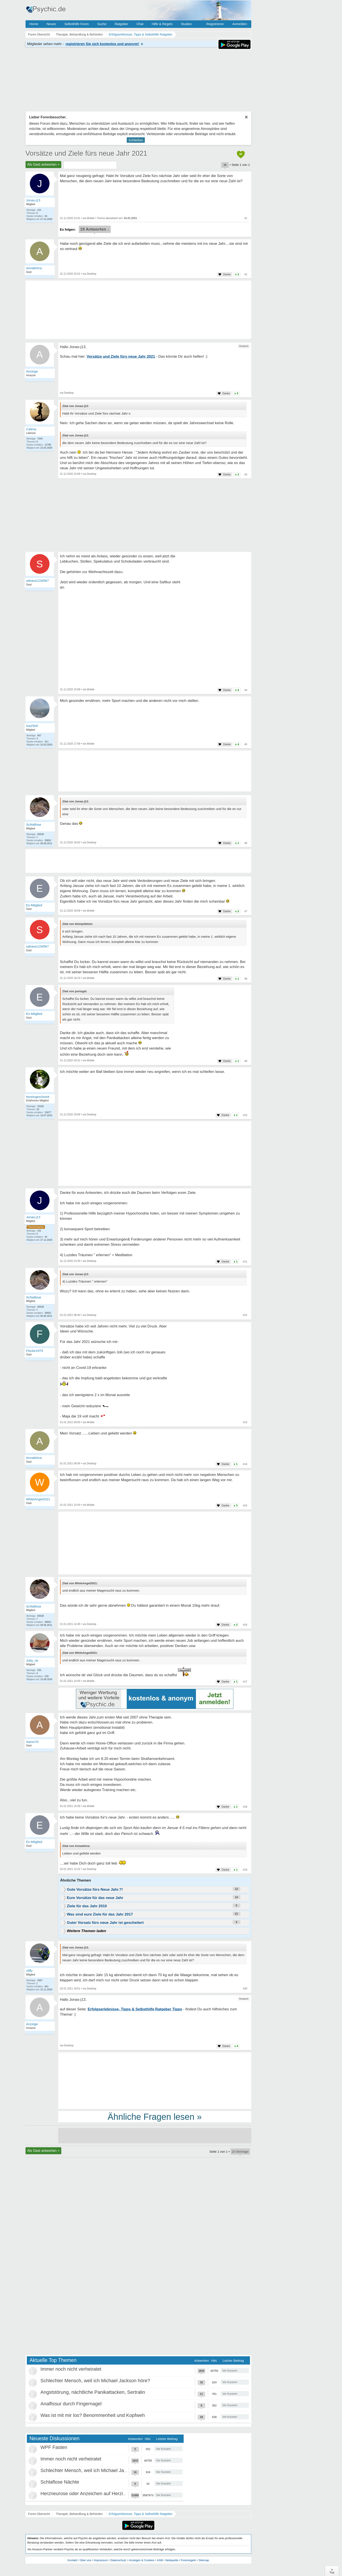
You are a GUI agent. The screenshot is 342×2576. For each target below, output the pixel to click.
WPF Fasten (54, 2447)
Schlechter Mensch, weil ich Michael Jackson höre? (95, 2380)
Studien (186, 24)
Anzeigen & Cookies (141, 2560)
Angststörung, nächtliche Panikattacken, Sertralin (93, 2392)
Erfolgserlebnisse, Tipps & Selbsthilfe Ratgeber (140, 2514)
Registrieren (215, 24)
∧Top (331, 2571)
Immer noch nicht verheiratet (71, 2369)
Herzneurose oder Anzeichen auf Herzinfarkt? (89, 2493)
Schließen (135, 140)
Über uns (85, 2560)
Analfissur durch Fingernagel (71, 2403)
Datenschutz (118, 2560)
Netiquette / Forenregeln (180, 2560)
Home (34, 24)
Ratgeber (121, 24)
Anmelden (239, 24)
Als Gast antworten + (43, 164)
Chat (140, 24)
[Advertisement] (154, 1154)
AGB (160, 2560)
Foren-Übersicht (39, 2514)
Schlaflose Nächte (60, 2482)
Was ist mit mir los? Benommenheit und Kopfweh (93, 2415)
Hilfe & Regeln (162, 24)
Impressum (101, 2560)
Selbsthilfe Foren (76, 24)
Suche (101, 24)
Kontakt (72, 2560)
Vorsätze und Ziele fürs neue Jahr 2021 (86, 153)
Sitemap (203, 2560)
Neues (51, 24)
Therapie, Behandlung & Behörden (79, 2514)
